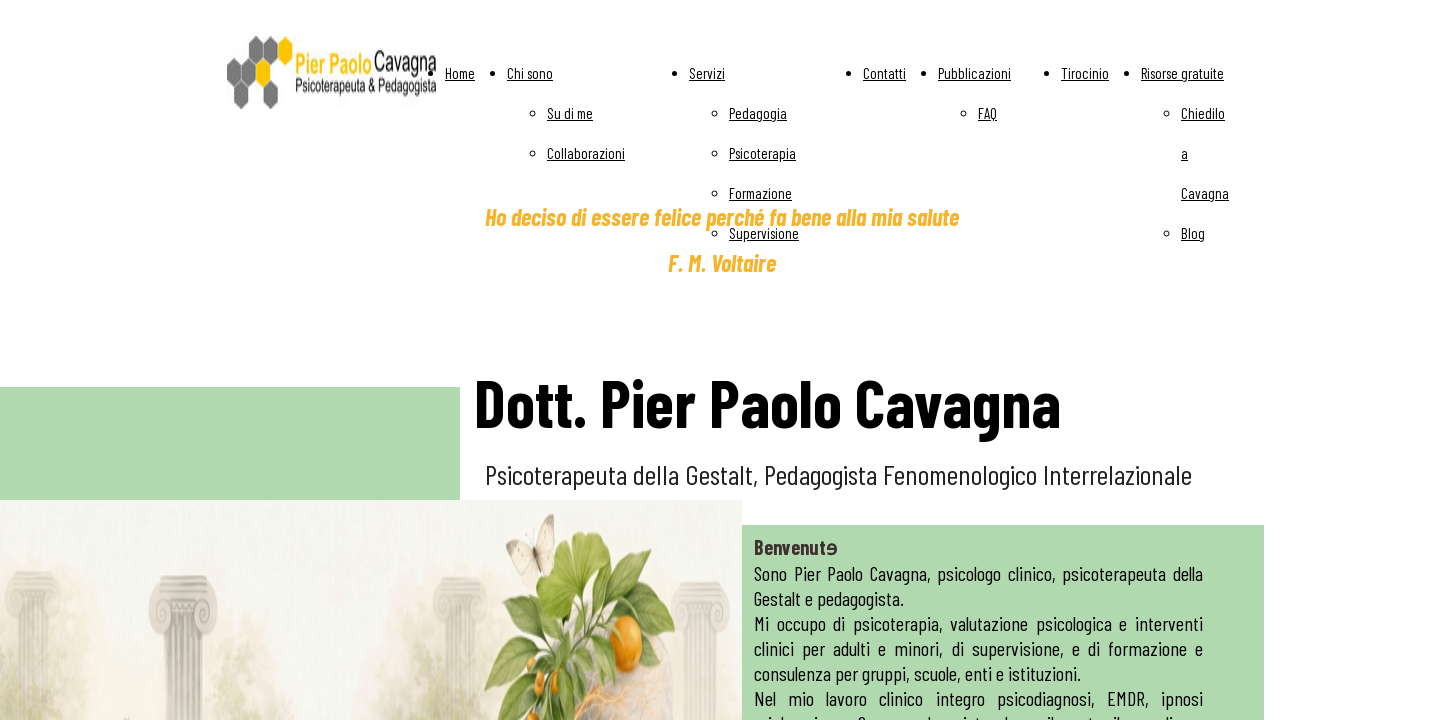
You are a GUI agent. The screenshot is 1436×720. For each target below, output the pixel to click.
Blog (1193, 233)
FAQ (987, 113)
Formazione (760, 193)
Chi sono (530, 73)
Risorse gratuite (1182, 73)
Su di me (570, 113)
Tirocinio (1085, 73)
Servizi (707, 73)
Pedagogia (758, 113)
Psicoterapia (762, 153)
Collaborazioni (586, 153)
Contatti (884, 73)
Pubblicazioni (974, 73)
